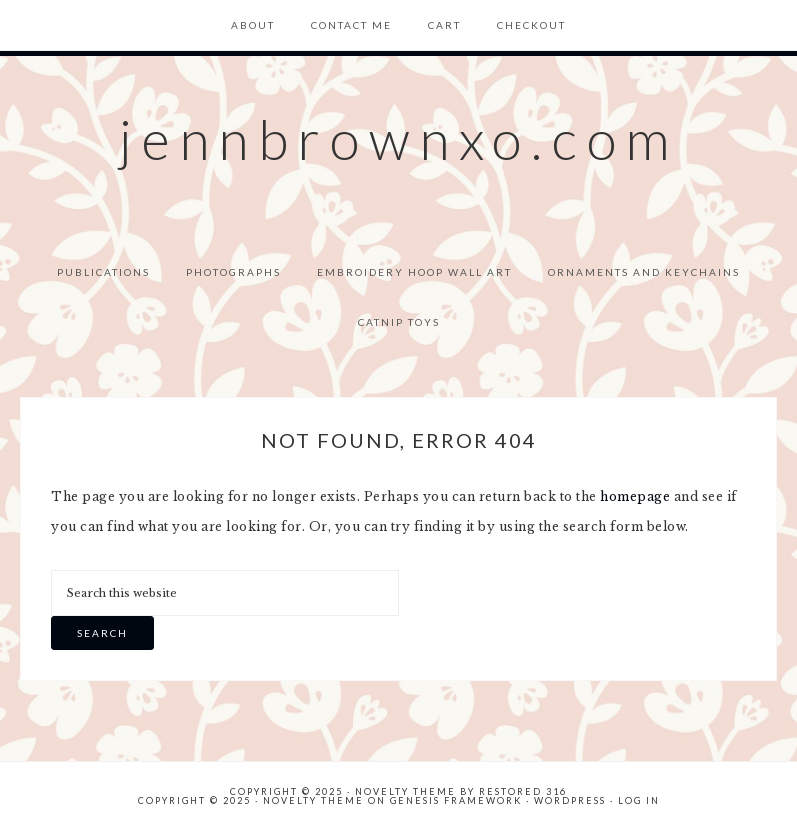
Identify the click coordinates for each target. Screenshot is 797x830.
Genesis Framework (456, 800)
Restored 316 (523, 791)
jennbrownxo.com (399, 139)
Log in (639, 800)
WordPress (570, 800)
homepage (635, 496)
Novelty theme (405, 791)
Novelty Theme (313, 800)
